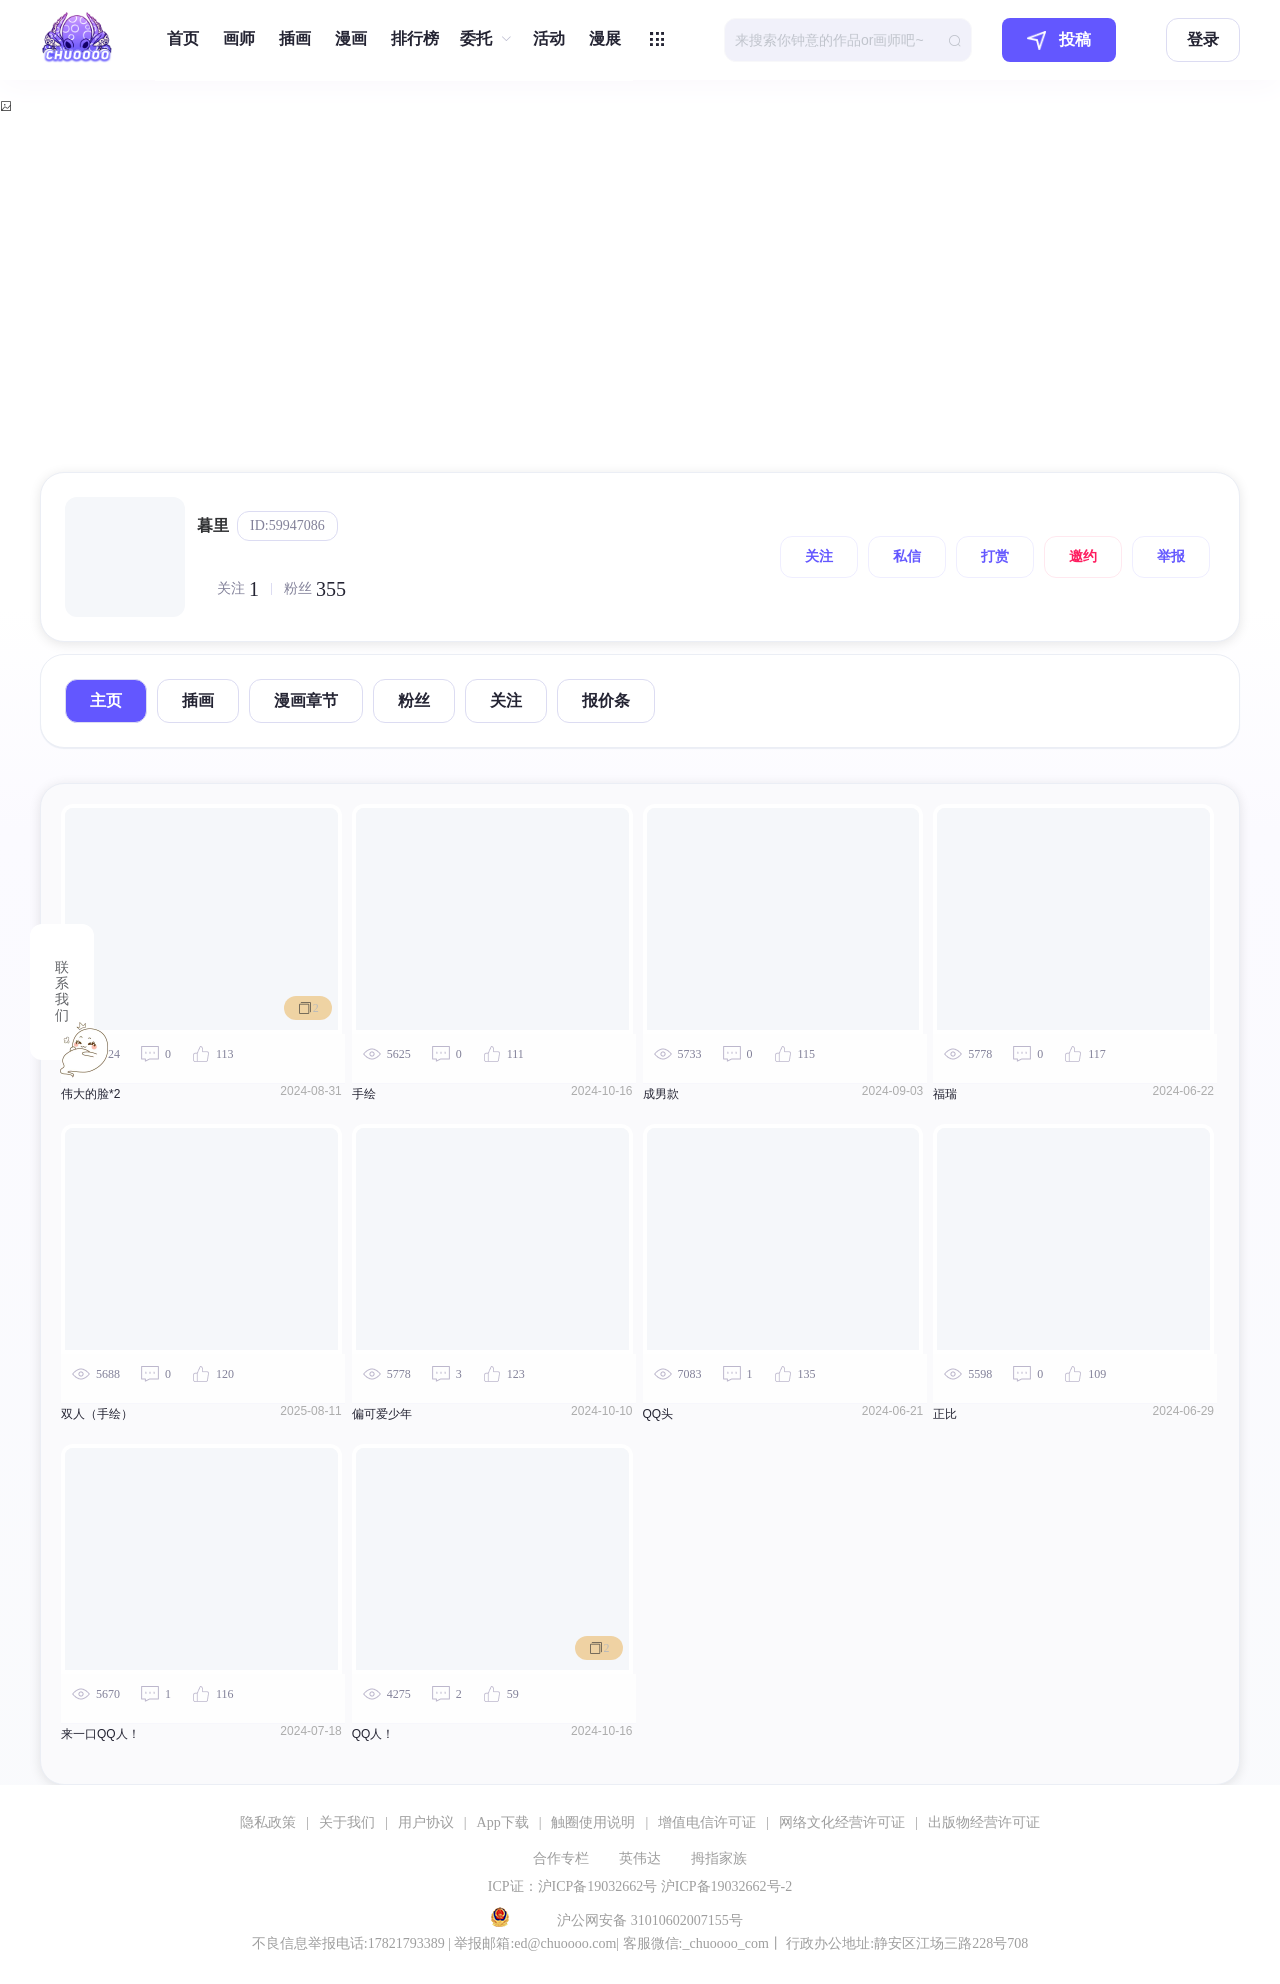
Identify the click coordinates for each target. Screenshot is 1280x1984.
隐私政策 (268, 1822)
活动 (549, 38)
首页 (183, 38)
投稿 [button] (1059, 40)
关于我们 (347, 1822)
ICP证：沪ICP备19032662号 (573, 1886)
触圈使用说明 (593, 1822)
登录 (1203, 39)
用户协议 (426, 1822)
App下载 (503, 1822)
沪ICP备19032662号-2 (726, 1886)
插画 (295, 38)
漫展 (605, 38)
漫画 (351, 38)
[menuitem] (183, 40)
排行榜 (415, 38)
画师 (239, 38)
